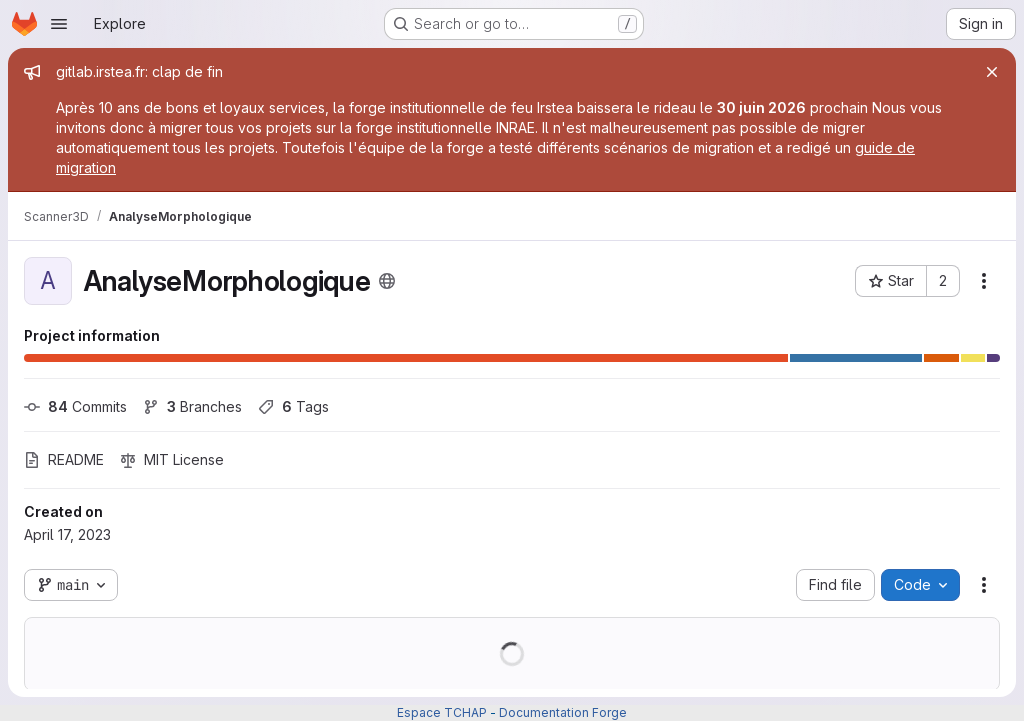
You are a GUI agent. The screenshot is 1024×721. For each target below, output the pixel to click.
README (64, 459)
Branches (192, 406)
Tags (293, 406)
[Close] (992, 72)
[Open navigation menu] (59, 24)
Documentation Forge (563, 712)
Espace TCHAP (442, 712)
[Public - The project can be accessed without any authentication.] (387, 281)
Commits (75, 406)
